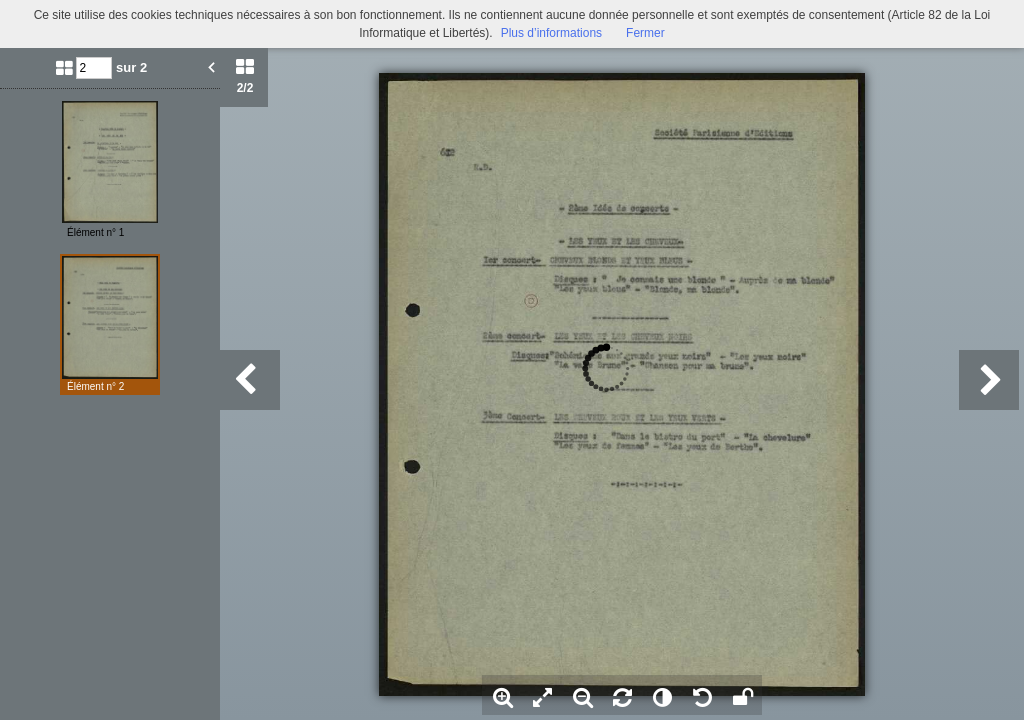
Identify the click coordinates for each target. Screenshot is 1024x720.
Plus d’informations (551, 33)
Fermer (645, 33)
